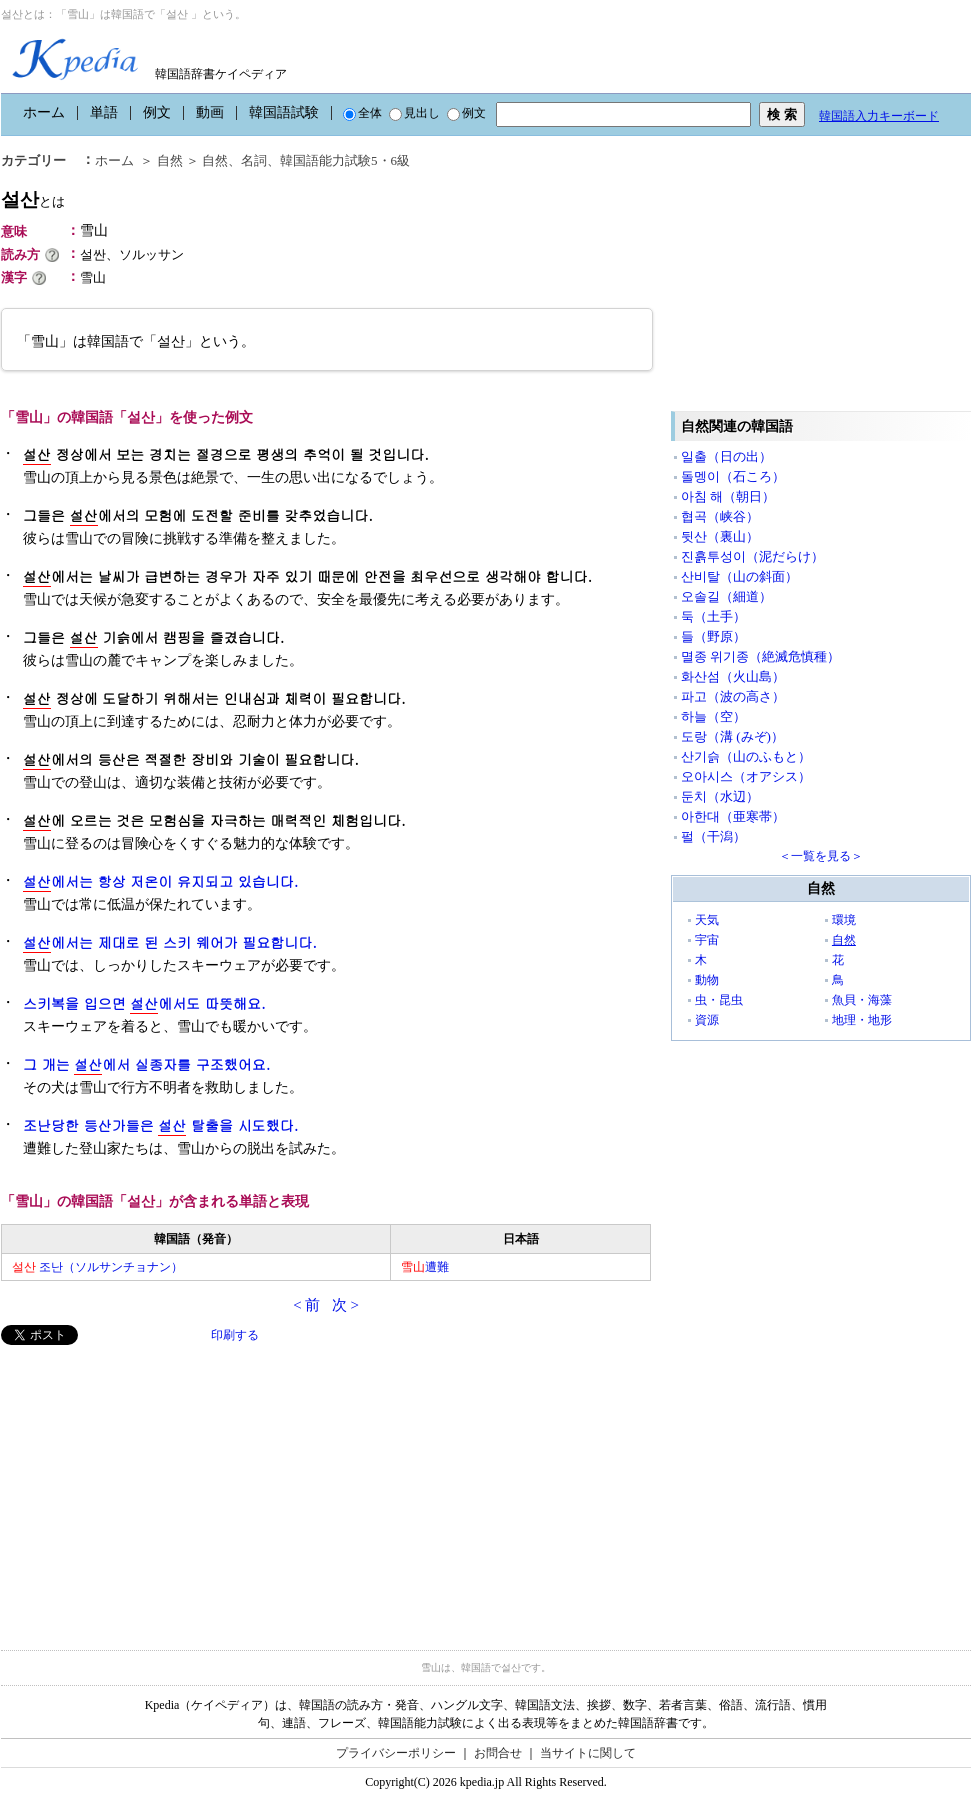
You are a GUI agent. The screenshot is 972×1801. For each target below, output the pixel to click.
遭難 (425, 1267)
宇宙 (707, 940)
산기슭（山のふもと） (746, 756)
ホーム (44, 112)
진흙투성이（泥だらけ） (752, 556)
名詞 (254, 160)
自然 (170, 160)
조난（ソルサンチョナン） (97, 1267)
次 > (345, 1305)
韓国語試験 (284, 112)
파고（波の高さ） (733, 696)
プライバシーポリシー (396, 1753)
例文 (157, 112)
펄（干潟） (713, 836)
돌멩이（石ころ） (733, 476)
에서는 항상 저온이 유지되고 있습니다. (160, 881)
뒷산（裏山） (720, 536)
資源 (707, 1020)
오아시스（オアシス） (746, 776)
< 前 (306, 1305)
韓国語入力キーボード (879, 116)
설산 (33, 199)
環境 (844, 920)
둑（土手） (713, 616)
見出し (414, 113)
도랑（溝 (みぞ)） (732, 736)
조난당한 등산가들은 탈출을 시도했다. (160, 1125)
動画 (210, 112)
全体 (362, 113)
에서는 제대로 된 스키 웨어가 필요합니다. (170, 942)
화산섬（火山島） (733, 676)
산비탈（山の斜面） (739, 576)
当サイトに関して (588, 1753)
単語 (104, 112)
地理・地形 (862, 1020)
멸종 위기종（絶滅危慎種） (760, 656)
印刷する (235, 1335)
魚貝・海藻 (862, 1000)
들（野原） (713, 636)
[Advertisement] (151, 1485)
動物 (707, 980)
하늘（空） (713, 716)
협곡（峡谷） (720, 516)
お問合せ (498, 1753)
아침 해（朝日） (728, 496)
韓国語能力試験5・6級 (345, 160)
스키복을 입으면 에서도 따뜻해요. (144, 1003)
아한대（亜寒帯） (733, 816)
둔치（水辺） (720, 796)
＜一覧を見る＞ (821, 856)
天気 (707, 920)
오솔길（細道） (726, 596)
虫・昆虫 (719, 1000)
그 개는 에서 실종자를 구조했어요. (146, 1064)
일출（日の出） (726, 456)
